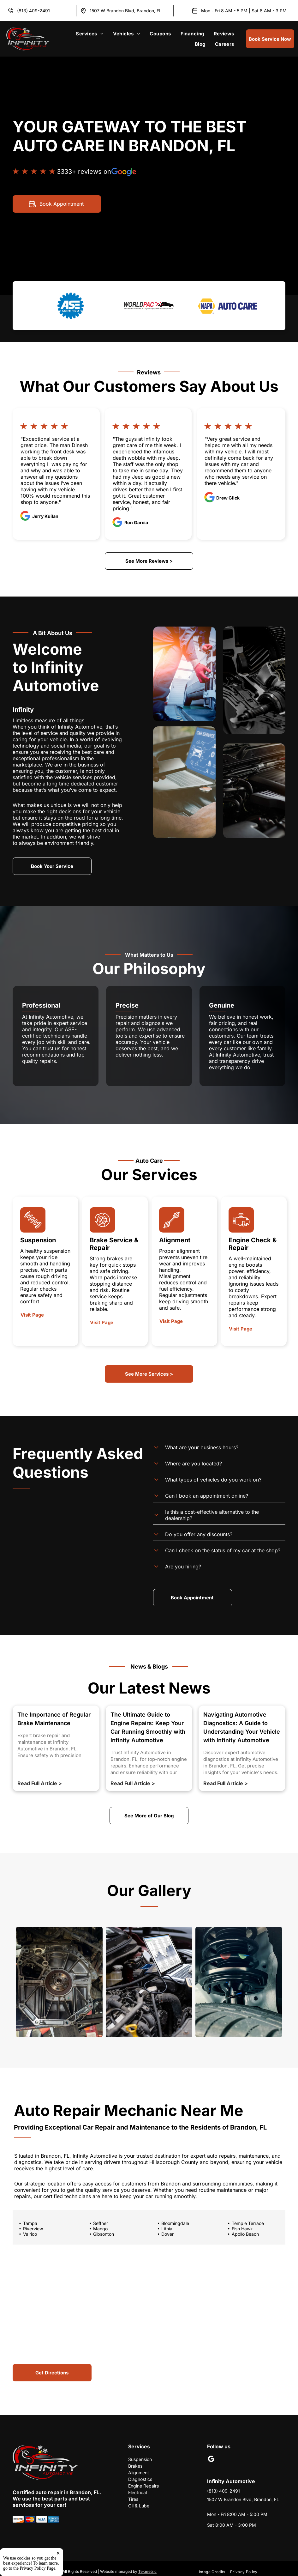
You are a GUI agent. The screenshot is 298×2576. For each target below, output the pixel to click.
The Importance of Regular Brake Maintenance (54, 1718)
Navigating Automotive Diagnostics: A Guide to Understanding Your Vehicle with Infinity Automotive (241, 1727)
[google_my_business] (211, 2459)
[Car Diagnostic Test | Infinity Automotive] (149, 1982)
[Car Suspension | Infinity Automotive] (238, 1982)
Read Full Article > (39, 1783)
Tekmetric (147, 2571)
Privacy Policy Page (38, 2568)
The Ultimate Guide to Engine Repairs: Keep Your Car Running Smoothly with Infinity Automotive (147, 1727)
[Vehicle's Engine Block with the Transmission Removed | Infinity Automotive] (59, 1982)
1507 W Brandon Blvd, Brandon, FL (126, 10)
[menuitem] (89, 33)
